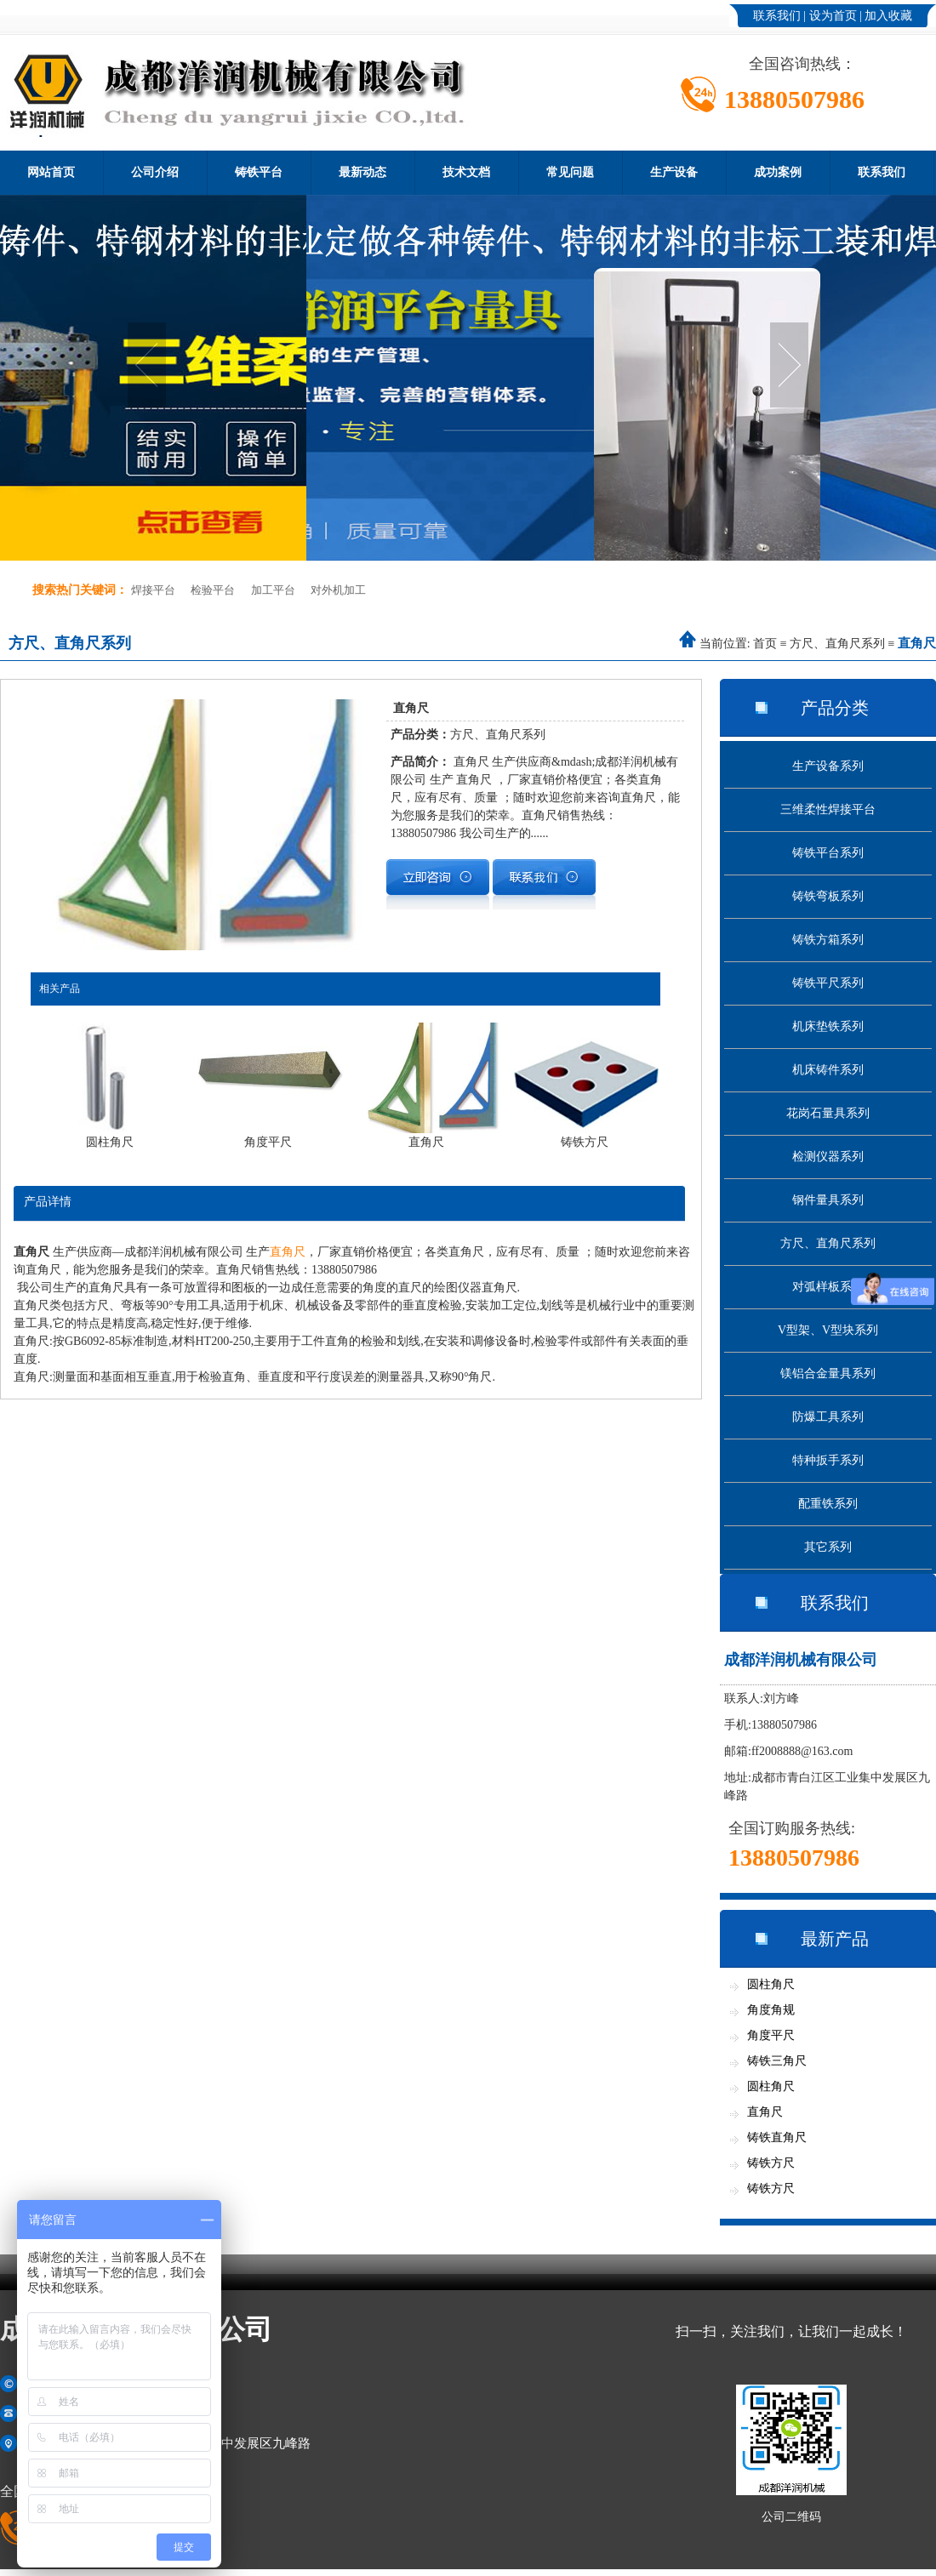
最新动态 (362, 172)
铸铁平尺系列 (828, 983)
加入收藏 (888, 15)
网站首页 (51, 172)
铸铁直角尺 (777, 2137)
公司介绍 (155, 172)
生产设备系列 (828, 766)
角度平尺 (771, 2035)
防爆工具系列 (828, 1417)
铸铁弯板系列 (828, 896)
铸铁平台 (259, 172)
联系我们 (777, 15)
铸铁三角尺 (777, 2061)
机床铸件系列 (828, 1069)
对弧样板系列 (828, 1286)
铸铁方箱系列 (828, 939)
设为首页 (833, 15)
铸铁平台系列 (828, 852)
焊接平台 (153, 590)
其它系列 (828, 1547)
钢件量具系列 (828, 1200)
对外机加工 (338, 590)
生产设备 (674, 172)
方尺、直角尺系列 (837, 643)
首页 (765, 643)
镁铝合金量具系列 (828, 1373)
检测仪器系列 (828, 1156)
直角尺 (287, 1251)
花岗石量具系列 (828, 1113)
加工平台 (273, 590)
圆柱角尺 (771, 1984)
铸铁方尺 (771, 2163)
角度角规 (771, 2009)
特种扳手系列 (828, 1460)
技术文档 (466, 172)
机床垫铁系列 (828, 1026)
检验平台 (213, 590)
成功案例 (778, 172)
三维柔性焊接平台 (828, 809)
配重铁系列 (828, 1503)
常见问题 (570, 172)
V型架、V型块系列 (828, 1330)
